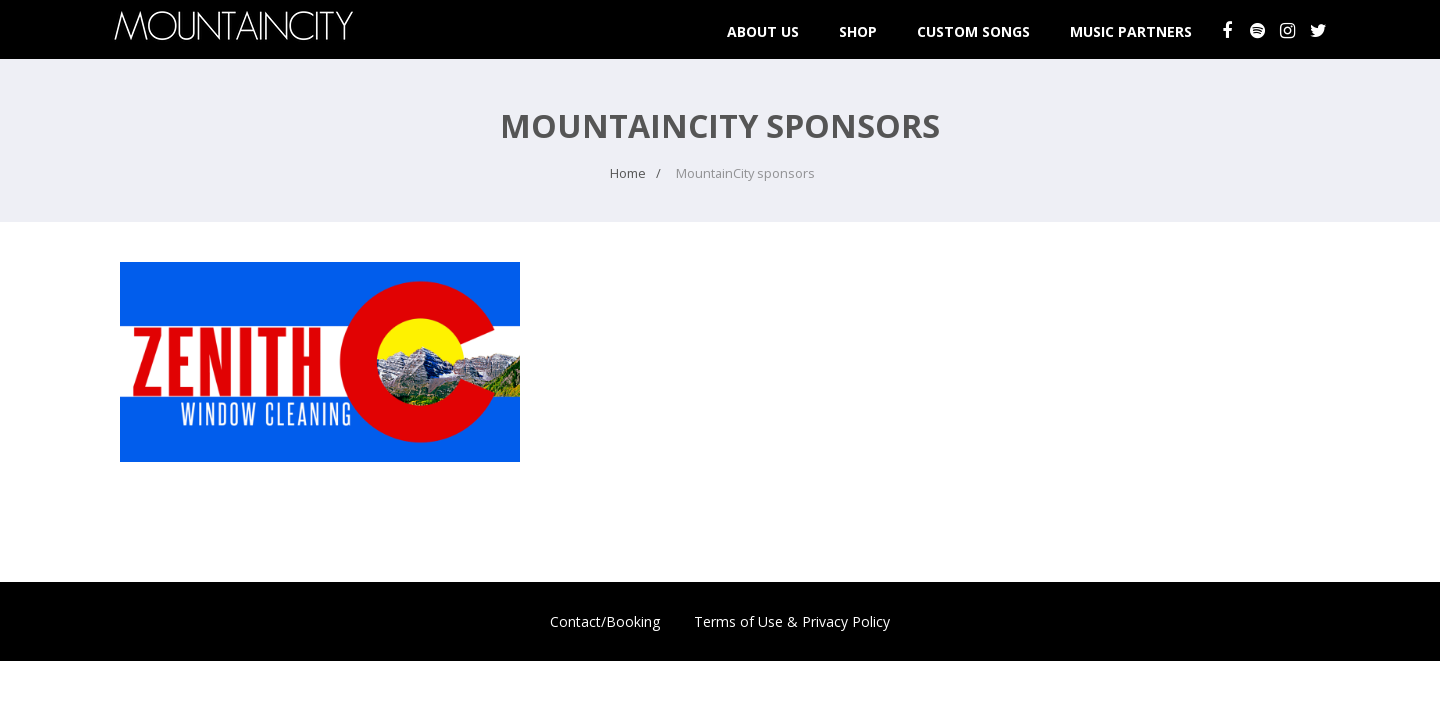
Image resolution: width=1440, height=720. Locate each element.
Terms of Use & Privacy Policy (792, 621)
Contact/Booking (605, 621)
